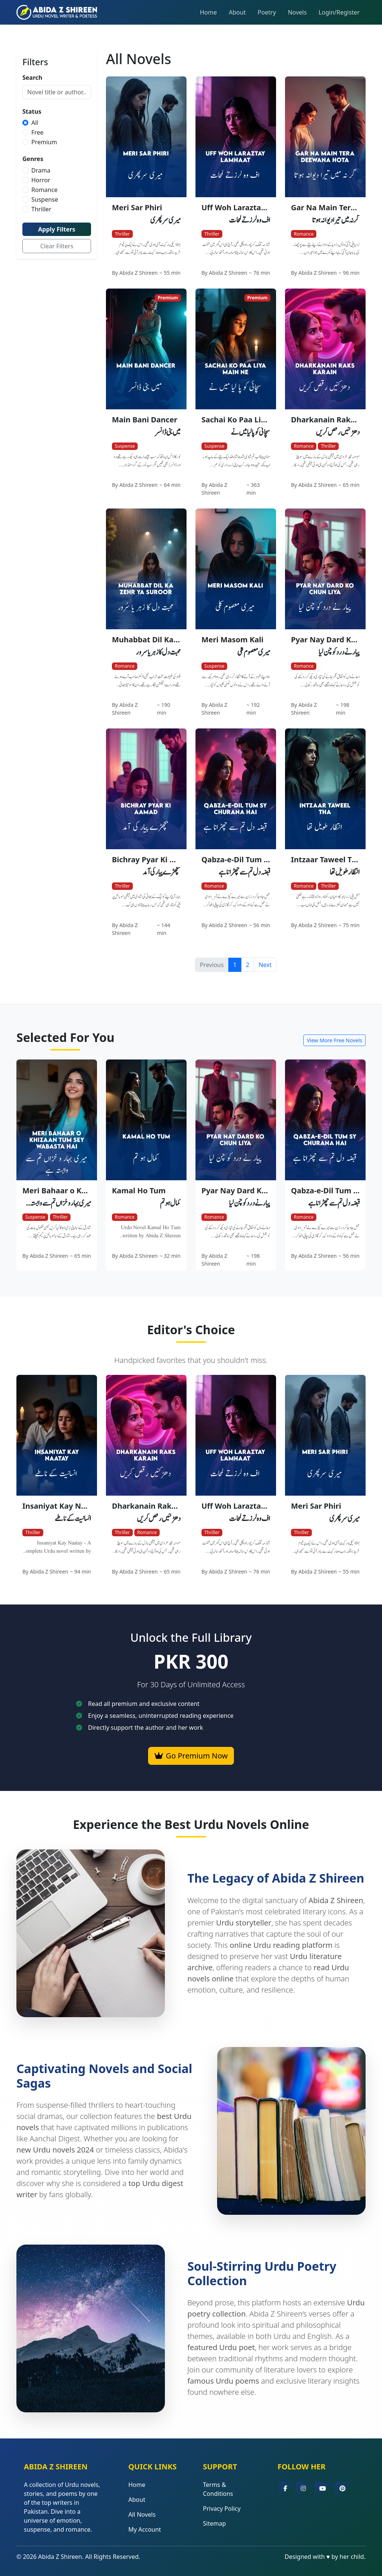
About (237, 12)
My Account (144, 2529)
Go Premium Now (191, 1756)
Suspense (44, 199)
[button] (285, 2488)
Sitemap (214, 2523)
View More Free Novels (334, 1040)
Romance (44, 190)
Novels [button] (297, 12)
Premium (44, 142)
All (34, 123)
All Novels (142, 2514)
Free (37, 132)
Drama (40, 170)
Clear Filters (56, 246)
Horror (40, 180)
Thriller (41, 209)
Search (32, 77)
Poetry (267, 12)
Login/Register (339, 12)
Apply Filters (56, 229)
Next (265, 965)
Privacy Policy (222, 2508)
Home (208, 12)
